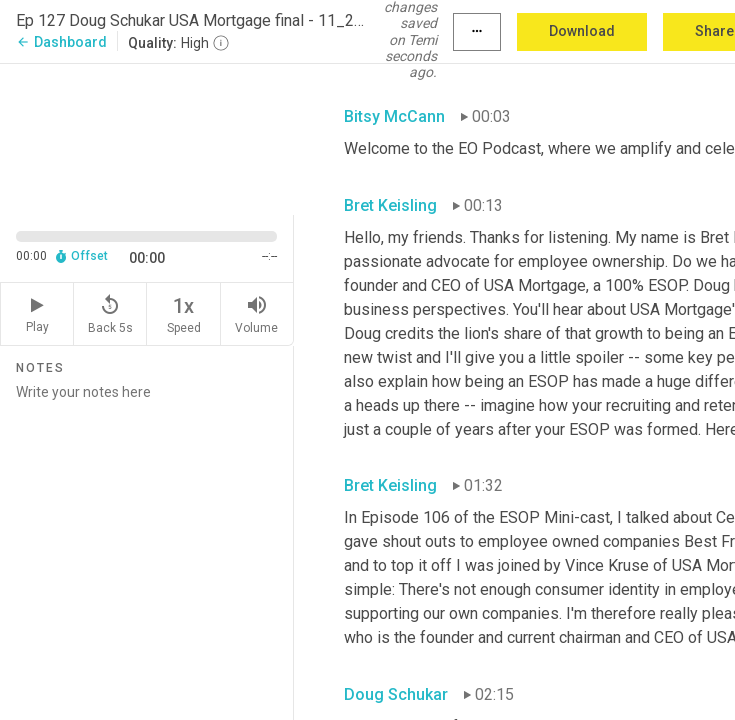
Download (582, 31)
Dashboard (61, 42)
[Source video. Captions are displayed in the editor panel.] (147, 137)
